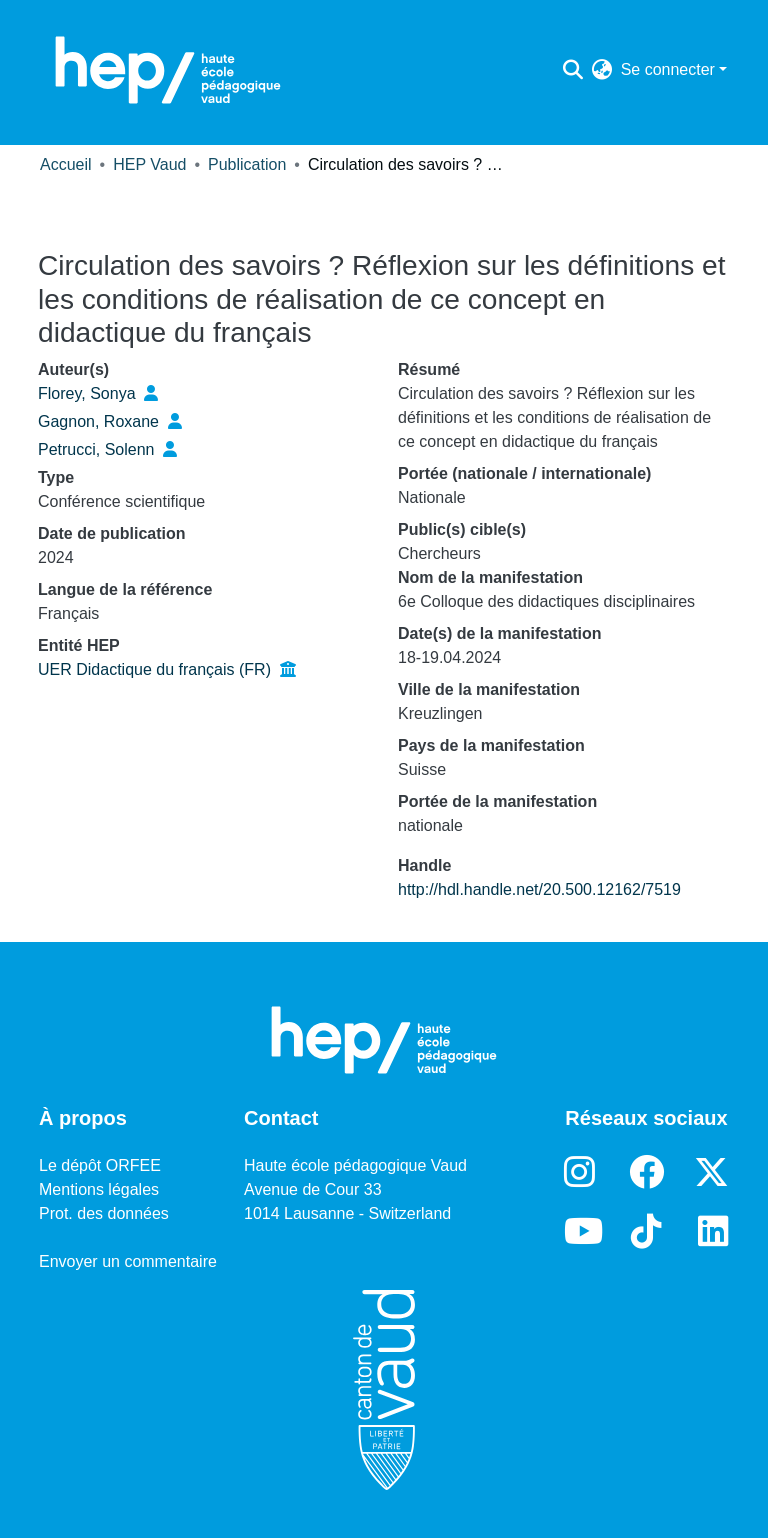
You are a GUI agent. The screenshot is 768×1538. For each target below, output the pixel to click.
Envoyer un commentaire (128, 1261)
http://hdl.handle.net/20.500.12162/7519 (539, 889)
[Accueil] (168, 70)
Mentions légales (99, 1189)
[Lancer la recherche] (573, 70)
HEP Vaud (149, 164)
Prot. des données (104, 1213)
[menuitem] (602, 70)
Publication (247, 164)
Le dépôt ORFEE (100, 1165)
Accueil (66, 164)
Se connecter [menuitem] (668, 69)
